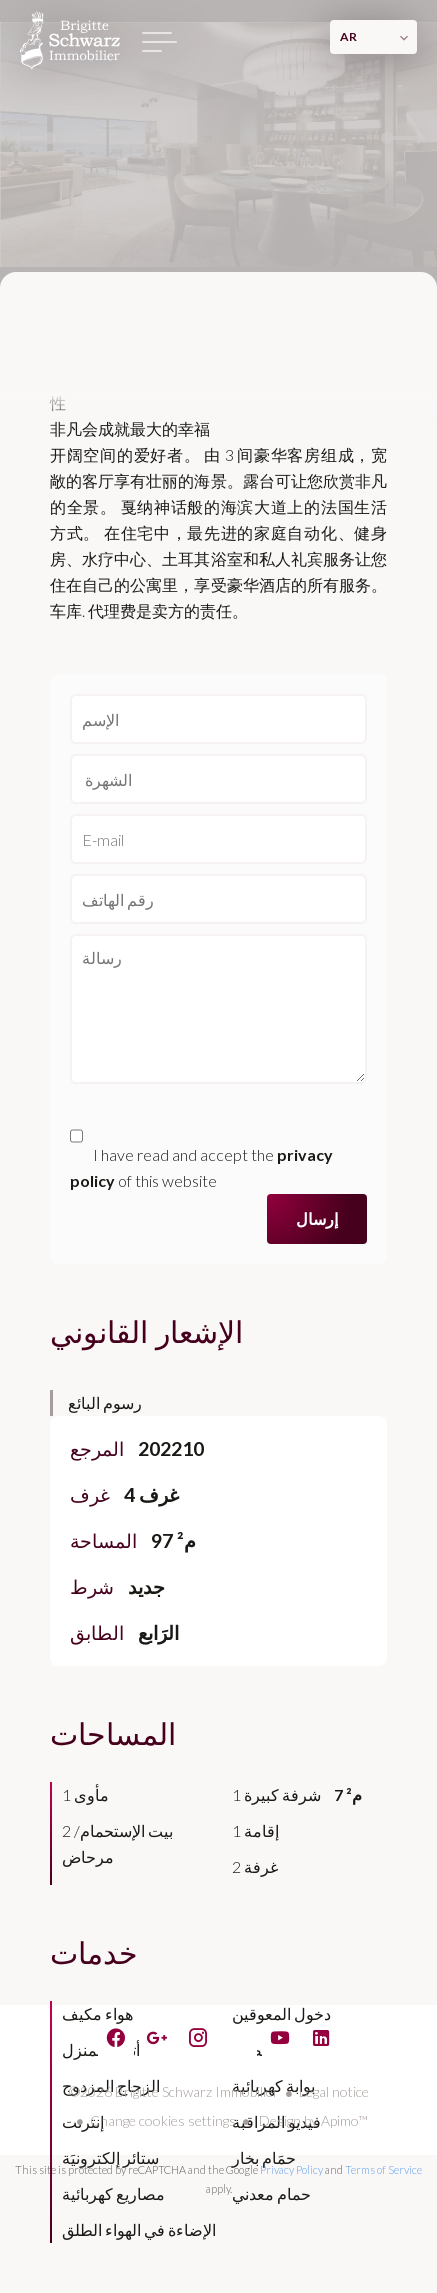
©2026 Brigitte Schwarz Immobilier (174, 2091)
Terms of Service (383, 2169)
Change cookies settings (163, 2120)
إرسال (317, 1218)
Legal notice (334, 2091)
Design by (312, 2120)
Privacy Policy (291, 2169)
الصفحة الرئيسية (70, 40)
